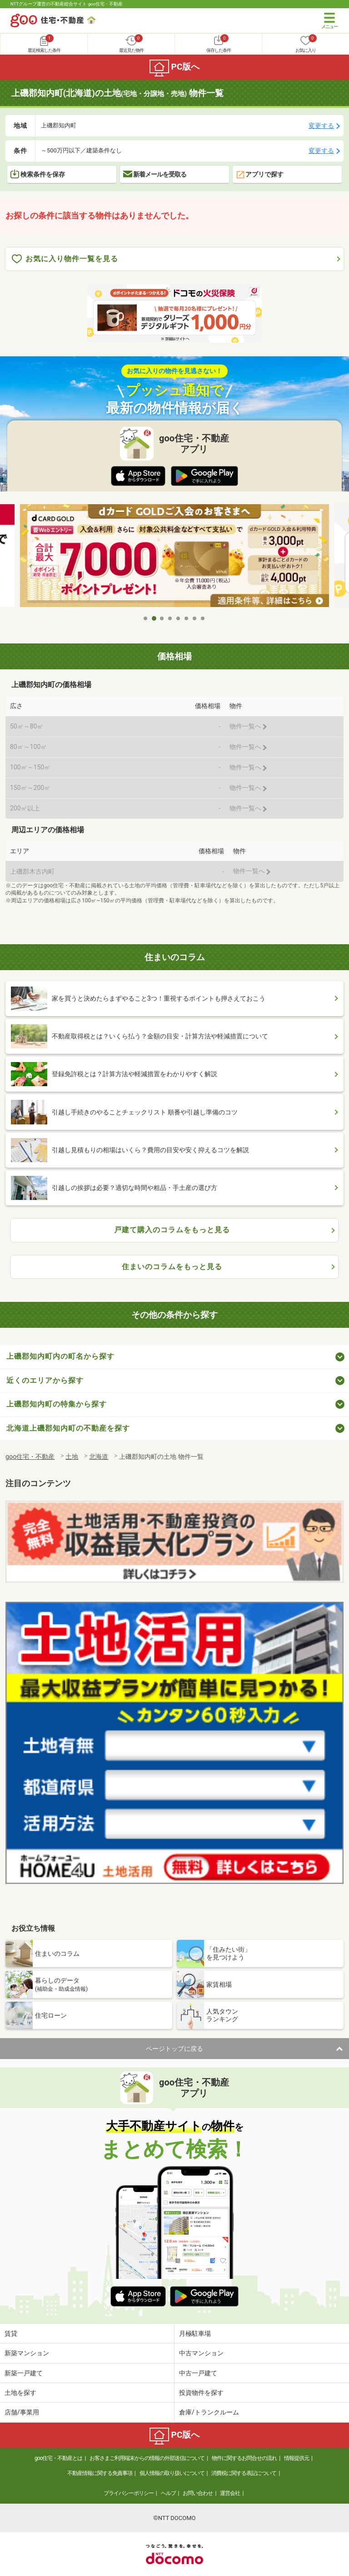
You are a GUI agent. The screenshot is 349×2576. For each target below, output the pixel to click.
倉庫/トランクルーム (209, 2412)
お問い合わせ (198, 2493)
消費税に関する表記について (243, 2473)
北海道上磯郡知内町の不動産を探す (68, 1428)
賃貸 (11, 2333)
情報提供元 (296, 2458)
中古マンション (201, 2353)
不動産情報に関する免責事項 (99, 2473)
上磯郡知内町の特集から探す (56, 1404)
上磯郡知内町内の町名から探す (60, 1356)
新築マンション (27, 2353)
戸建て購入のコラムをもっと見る (172, 1229)
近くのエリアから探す (45, 1380)
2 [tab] (154, 618)
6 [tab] (186, 618)
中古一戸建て (198, 2373)
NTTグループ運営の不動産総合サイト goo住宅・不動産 (66, 3)
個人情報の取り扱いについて (172, 2473)
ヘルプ (168, 2493)
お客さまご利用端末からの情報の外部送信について (147, 2458)
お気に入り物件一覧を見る (65, 259)
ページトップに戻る (174, 2048)
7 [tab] (195, 618)
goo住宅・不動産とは (58, 2458)
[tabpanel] (174, 557)
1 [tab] (146, 618)
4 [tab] (170, 618)
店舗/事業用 (22, 2412)
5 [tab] (178, 618)
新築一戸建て (24, 2373)
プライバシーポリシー (129, 2493)
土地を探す (20, 2392)
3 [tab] (162, 618)
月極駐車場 (195, 2333)
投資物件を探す (201, 2392)
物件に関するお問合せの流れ (244, 2458)
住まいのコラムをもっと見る (172, 1266)
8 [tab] (203, 618)
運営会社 (230, 2493)
